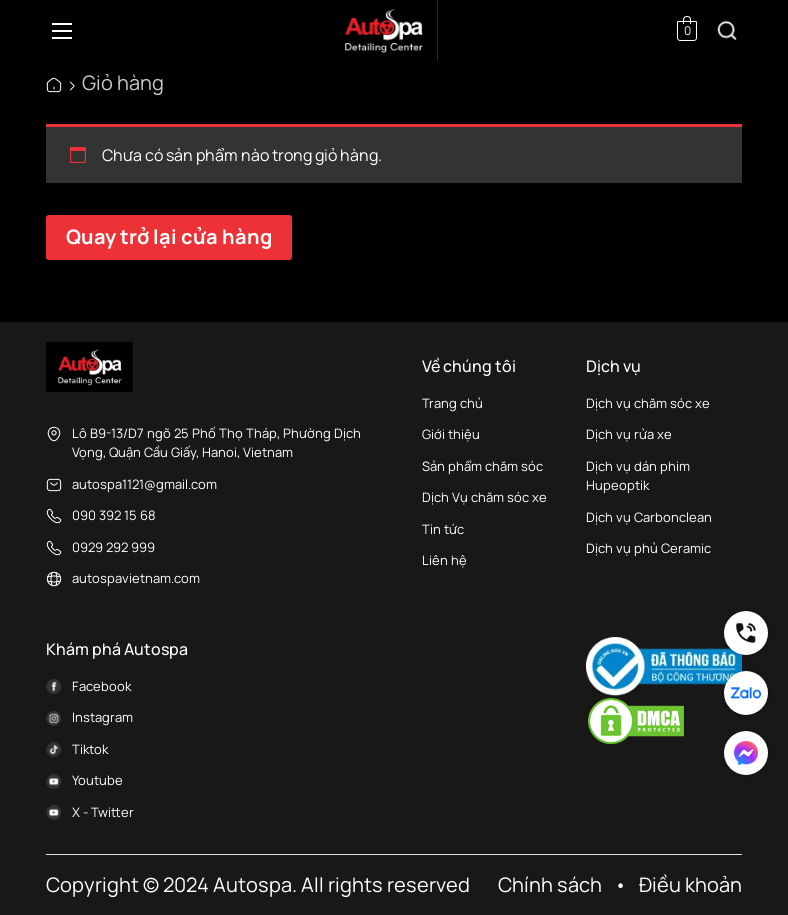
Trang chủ (452, 403)
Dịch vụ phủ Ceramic (648, 548)
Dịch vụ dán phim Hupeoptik (638, 476)
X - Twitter (103, 812)
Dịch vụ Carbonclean (649, 517)
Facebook (101, 686)
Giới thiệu (451, 434)
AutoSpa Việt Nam (54, 85)
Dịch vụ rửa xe (629, 434)
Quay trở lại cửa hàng (169, 236)
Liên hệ (444, 560)
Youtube (97, 780)
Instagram (102, 717)
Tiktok (90, 749)
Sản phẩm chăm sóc (484, 466)
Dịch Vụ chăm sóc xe (484, 497)
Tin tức (443, 529)
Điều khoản (690, 884)
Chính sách (550, 884)
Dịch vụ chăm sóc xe (648, 403)
